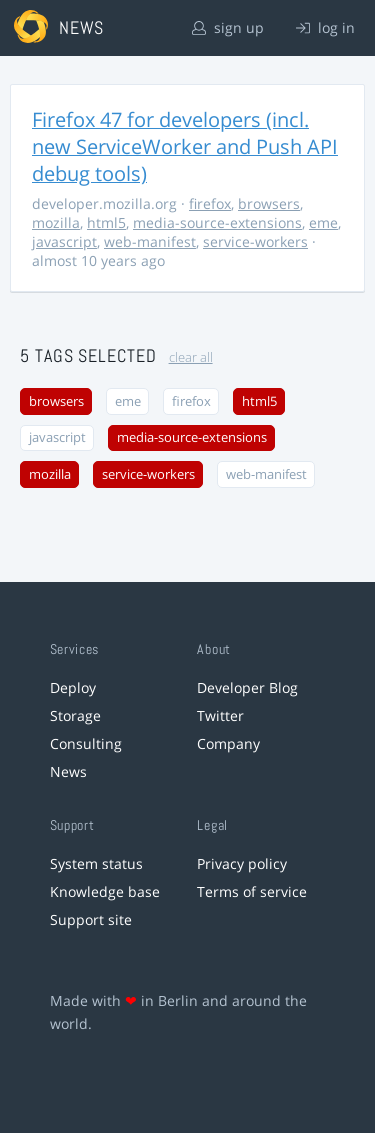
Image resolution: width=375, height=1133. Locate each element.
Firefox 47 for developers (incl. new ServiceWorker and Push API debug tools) (185, 146)
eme (323, 222)
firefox (210, 203)
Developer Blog (247, 687)
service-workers (255, 241)
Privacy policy (242, 863)
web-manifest (150, 241)
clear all (191, 357)
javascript (64, 241)
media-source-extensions (217, 222)
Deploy (73, 687)
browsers (269, 203)
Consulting (86, 743)
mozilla (56, 222)
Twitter (220, 715)
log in (325, 27)
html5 (106, 222)
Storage (75, 715)
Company (228, 743)
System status (96, 863)
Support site (91, 919)
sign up (228, 27)
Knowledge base (105, 891)
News (68, 771)
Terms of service (252, 891)
